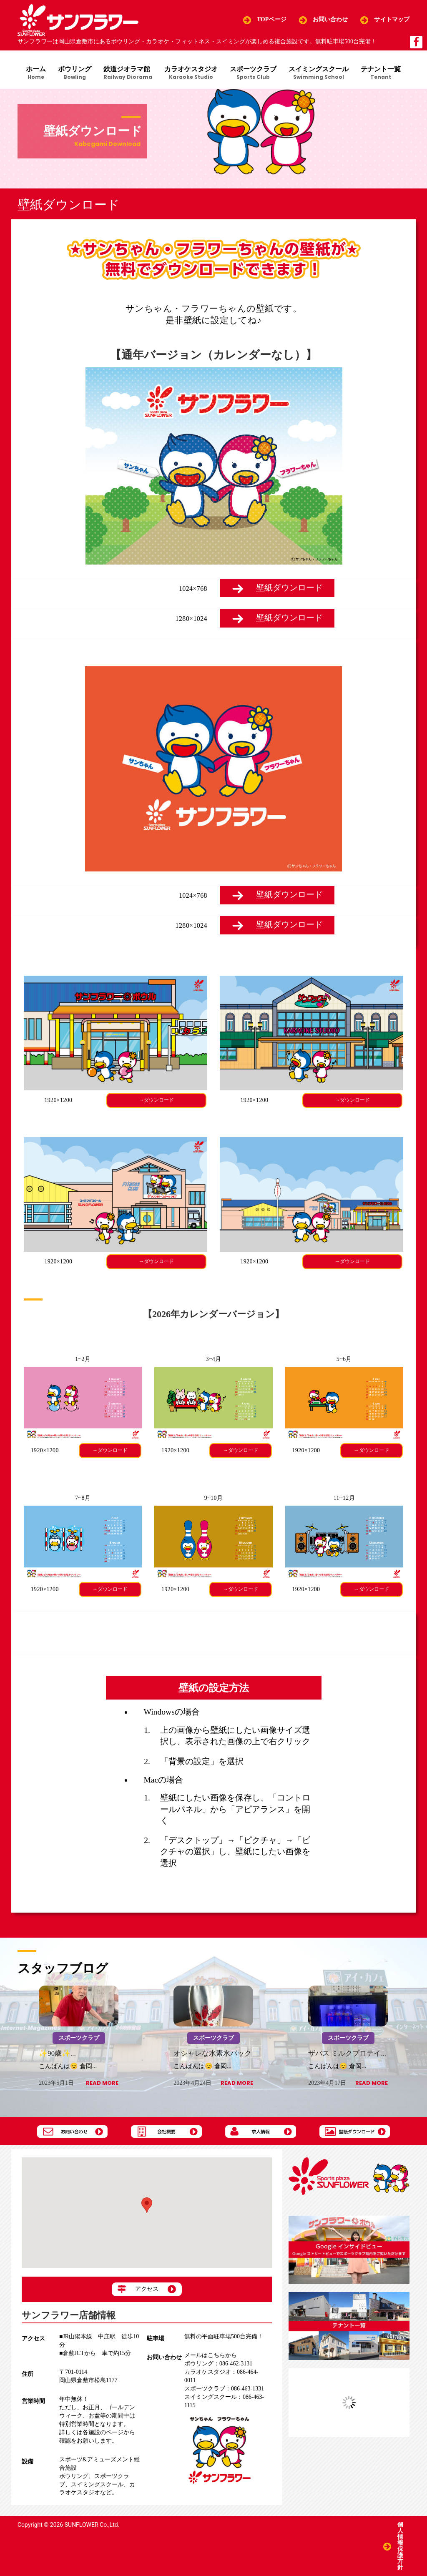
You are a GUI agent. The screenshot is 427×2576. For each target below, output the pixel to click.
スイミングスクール (320, 73)
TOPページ (271, 20)
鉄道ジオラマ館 (127, 73)
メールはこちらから (210, 2356)
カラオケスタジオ (191, 73)
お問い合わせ (330, 20)
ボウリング (74, 73)
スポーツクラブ (254, 73)
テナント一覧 (382, 73)
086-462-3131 (218, 2364)
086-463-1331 (224, 2389)
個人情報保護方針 (400, 2545)
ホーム (35, 73)
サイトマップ (391, 20)
